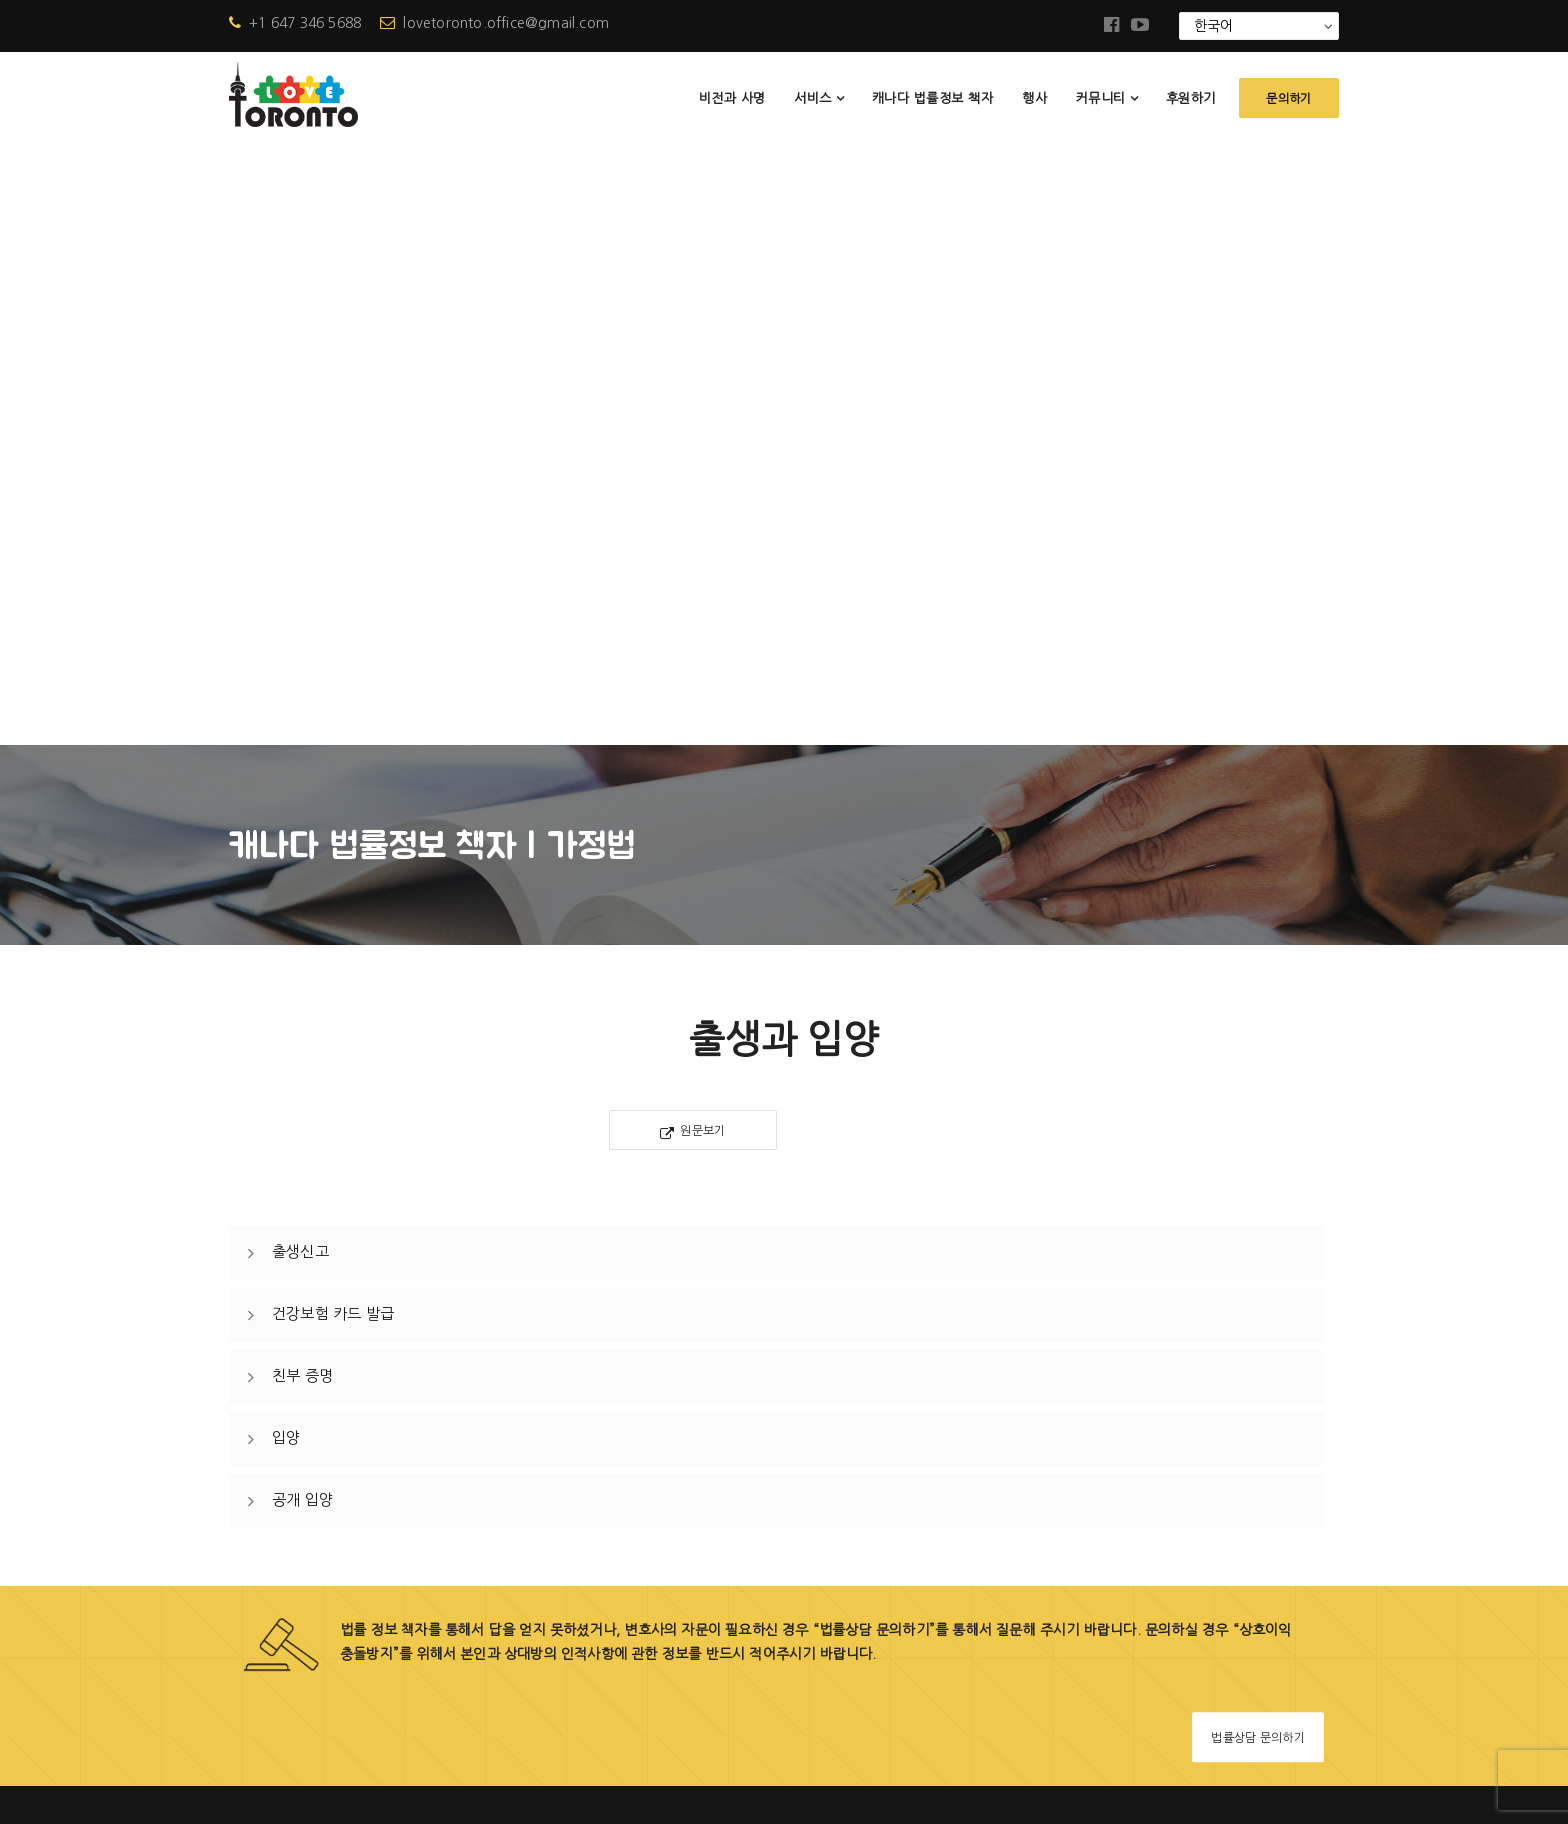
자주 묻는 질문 (655, 1536)
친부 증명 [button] (302, 774)
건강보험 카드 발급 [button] (333, 712)
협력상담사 (644, 1604)
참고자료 (637, 1570)
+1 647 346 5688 (295, 23)
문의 (623, 1638)
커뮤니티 (1101, 98)
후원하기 (1191, 98)
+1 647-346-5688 (344, 1513)
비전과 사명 (732, 98)
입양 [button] (286, 836)
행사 (1034, 98)
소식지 (630, 1502)
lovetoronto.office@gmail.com (494, 23)
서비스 (813, 98)
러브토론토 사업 (660, 1400)
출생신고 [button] (300, 650)
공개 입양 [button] (302, 898)
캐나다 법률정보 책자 (933, 98)
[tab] (776, 652)
